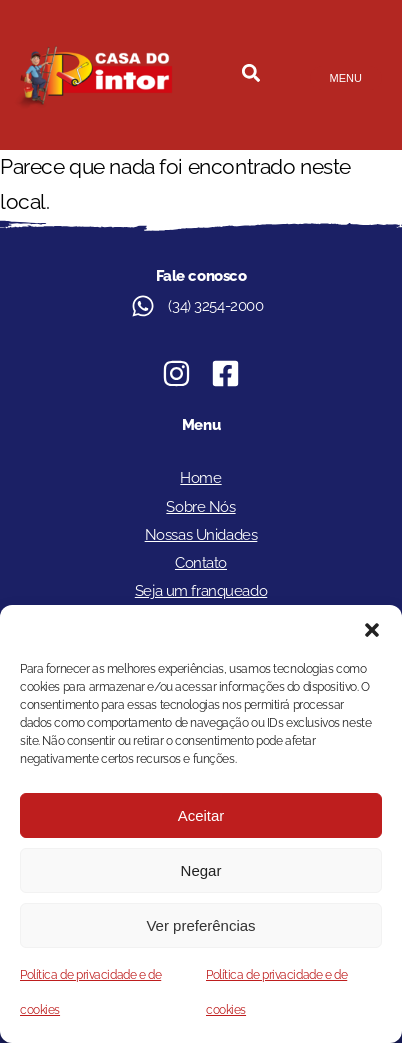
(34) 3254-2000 (215, 306)
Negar (201, 870)
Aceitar (201, 815)
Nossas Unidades (201, 535)
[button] (372, 630)
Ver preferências (200, 925)
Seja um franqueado (201, 591)
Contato (201, 563)
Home (200, 478)
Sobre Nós (200, 507)
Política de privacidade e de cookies (90, 992)
